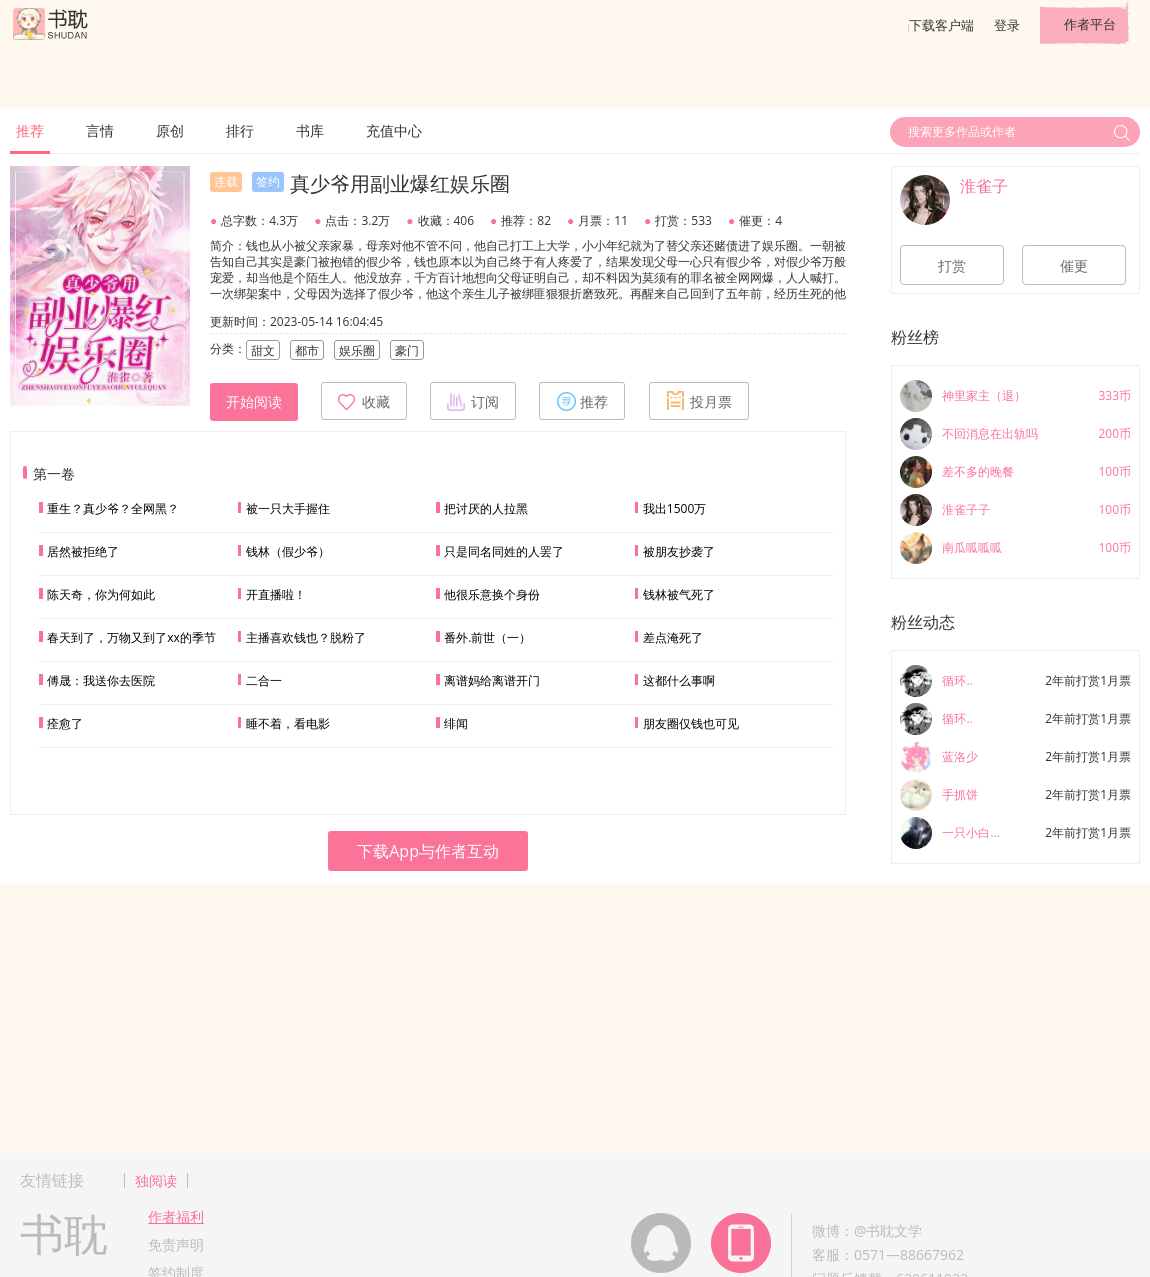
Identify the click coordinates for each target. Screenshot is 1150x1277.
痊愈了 (65, 723)
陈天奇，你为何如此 (101, 594)
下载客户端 (941, 25)
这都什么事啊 (679, 680)
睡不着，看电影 (288, 723)
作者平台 (1090, 24)
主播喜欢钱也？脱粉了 (306, 637)
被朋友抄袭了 (679, 551)
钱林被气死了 (679, 594)
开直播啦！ (276, 594)
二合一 (264, 680)
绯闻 (456, 723)
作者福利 (176, 1216)
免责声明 (176, 1244)
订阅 (473, 401)
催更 (1074, 266)
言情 (100, 130)
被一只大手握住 (288, 508)
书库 (310, 130)
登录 (1007, 25)
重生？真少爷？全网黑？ (113, 508)
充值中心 (394, 130)
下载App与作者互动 (428, 851)
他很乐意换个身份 (492, 594)
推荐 (30, 130)
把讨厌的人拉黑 (486, 508)
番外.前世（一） (487, 637)
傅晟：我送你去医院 (101, 680)
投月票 (699, 401)
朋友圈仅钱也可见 (691, 723)
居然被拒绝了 (83, 551)
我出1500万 (674, 508)
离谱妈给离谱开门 (492, 680)
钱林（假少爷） (288, 551)
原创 (170, 130)
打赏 (952, 266)
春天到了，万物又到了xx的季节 (131, 637)
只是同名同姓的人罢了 (504, 551)
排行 (240, 130)
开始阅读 (254, 402)
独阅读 (156, 1180)
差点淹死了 (673, 637)
